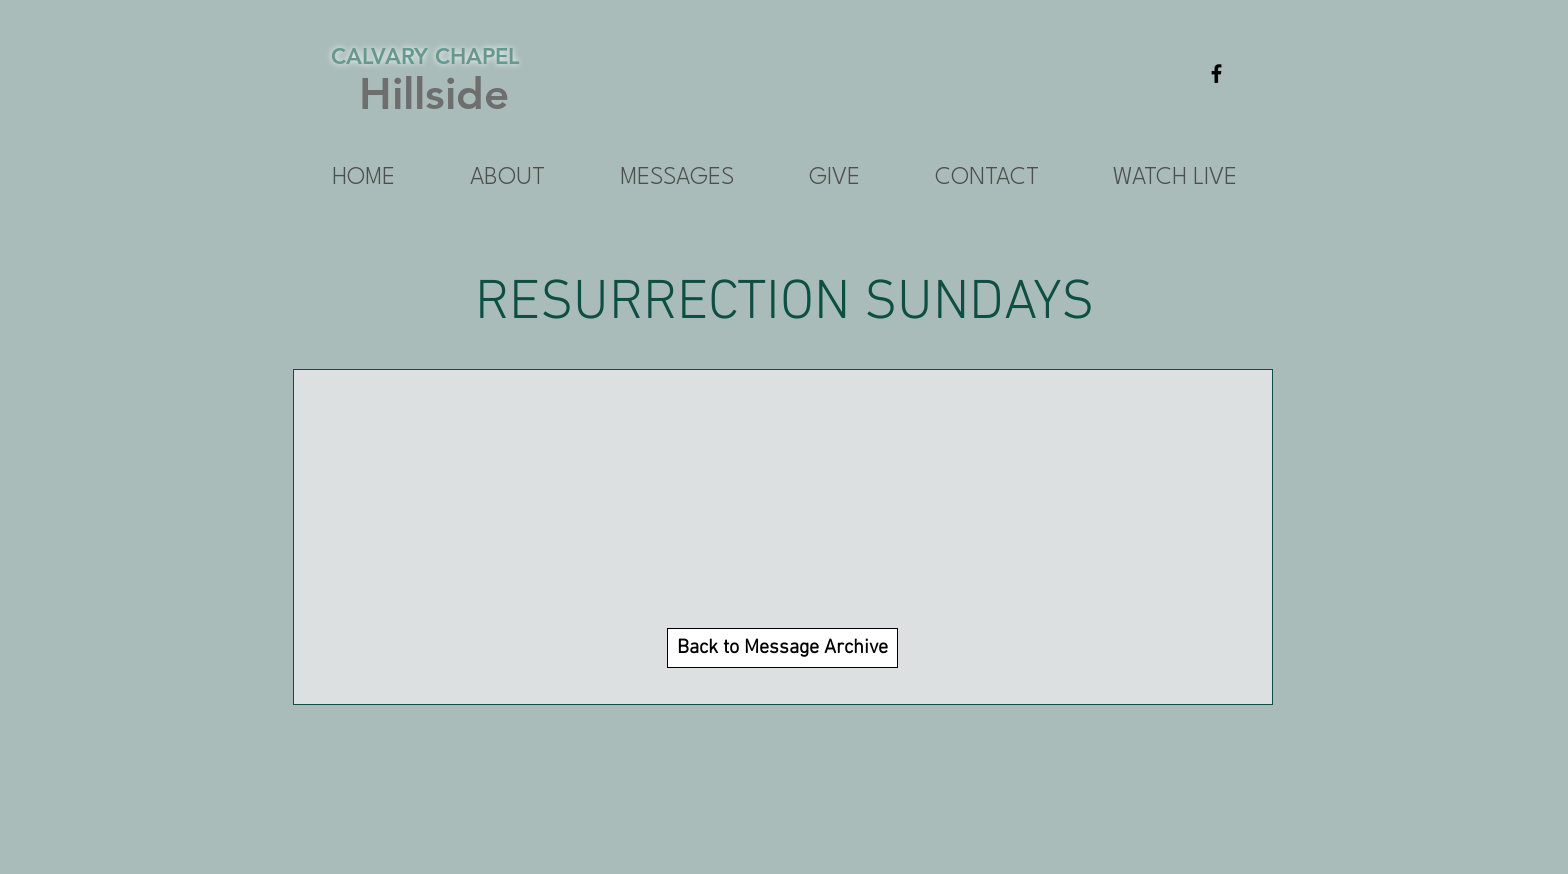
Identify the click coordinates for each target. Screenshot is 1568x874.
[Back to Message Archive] (782, 648)
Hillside (434, 93)
